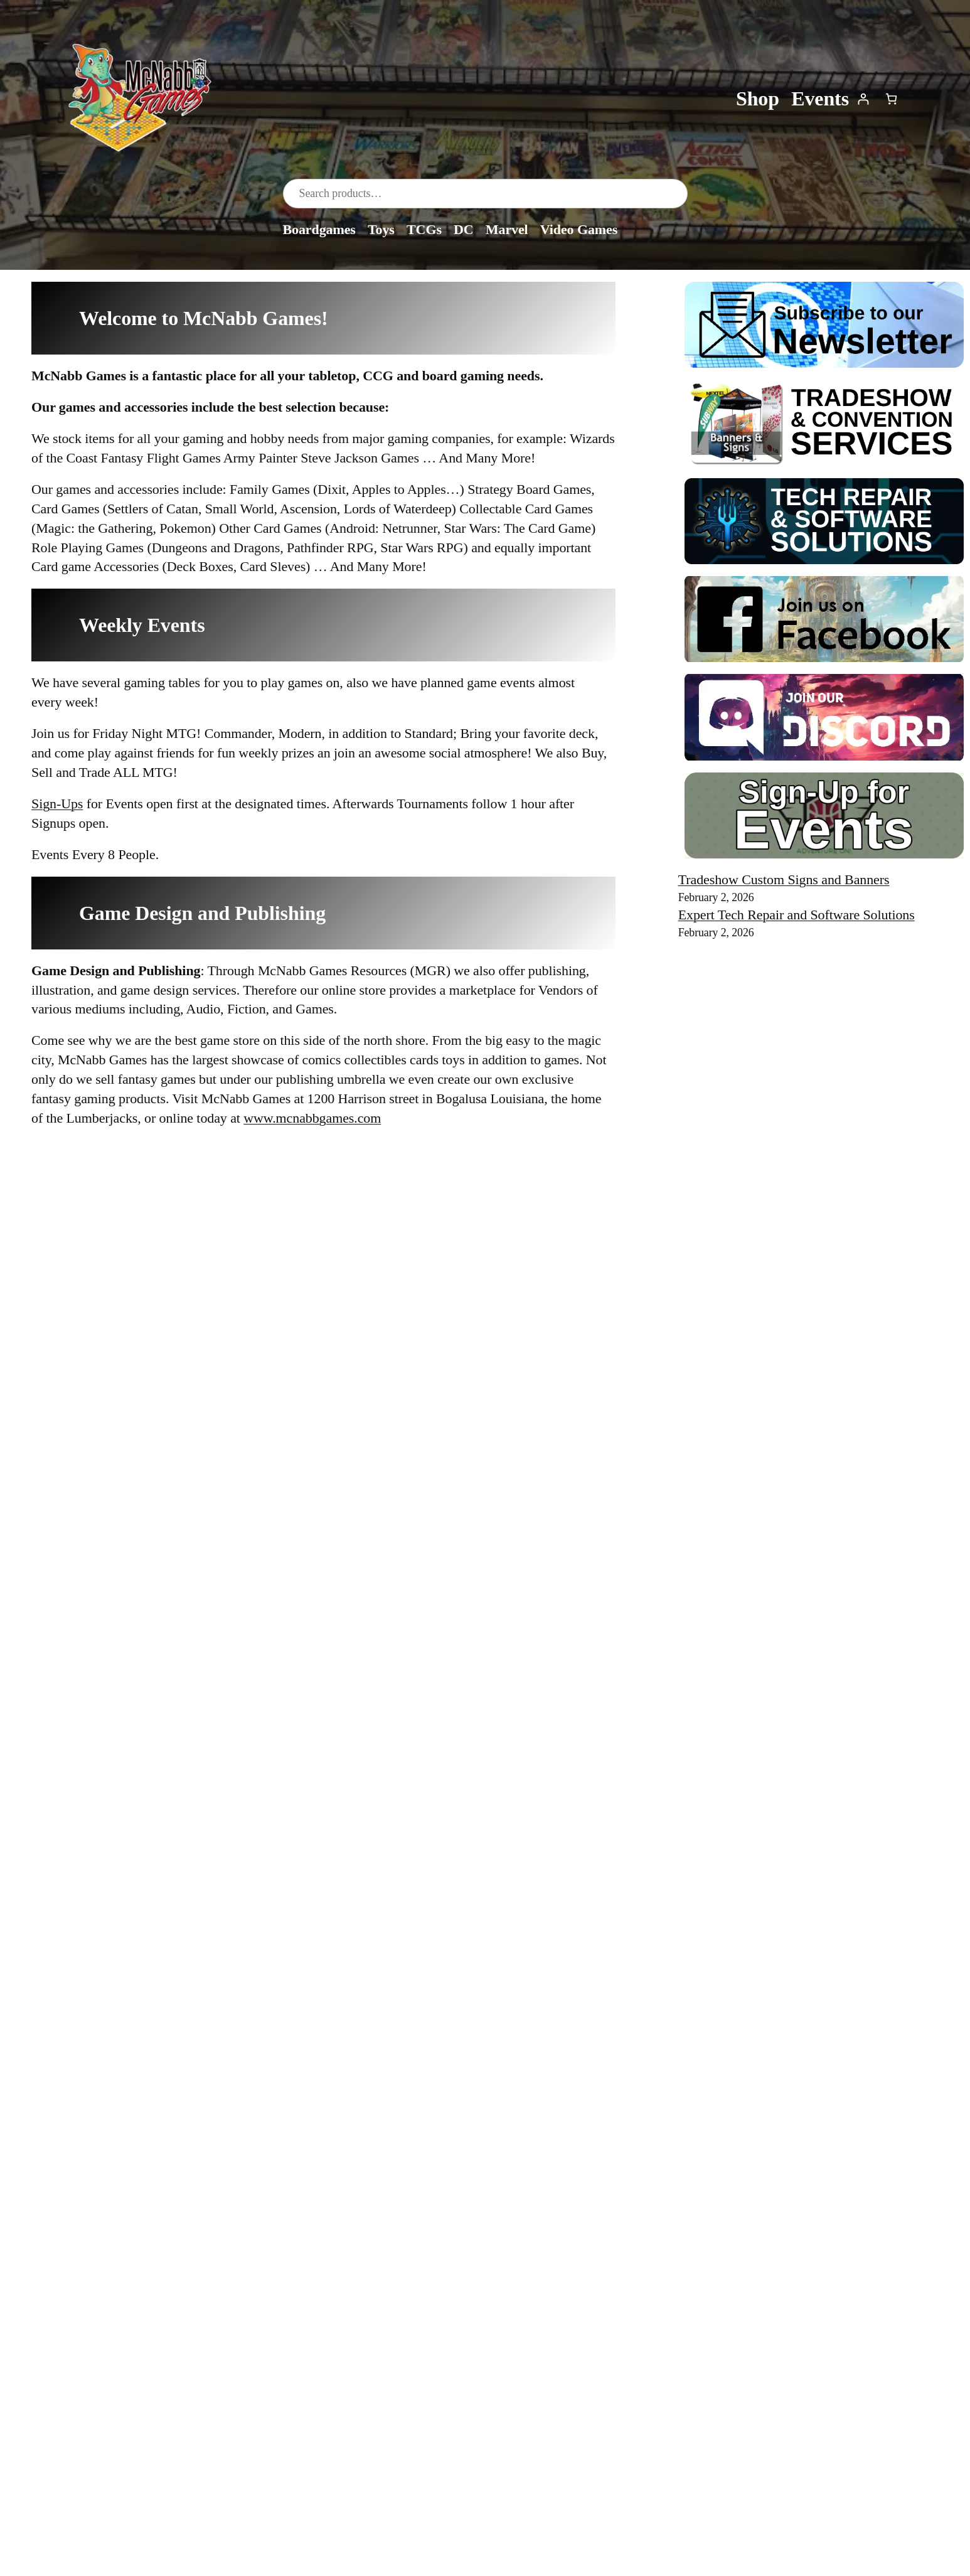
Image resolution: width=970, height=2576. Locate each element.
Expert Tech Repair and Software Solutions (796, 914)
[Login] (863, 99)
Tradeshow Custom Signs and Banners (784, 879)
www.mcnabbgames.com (312, 1118)
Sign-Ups (57, 803)
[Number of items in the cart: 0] (891, 99)
